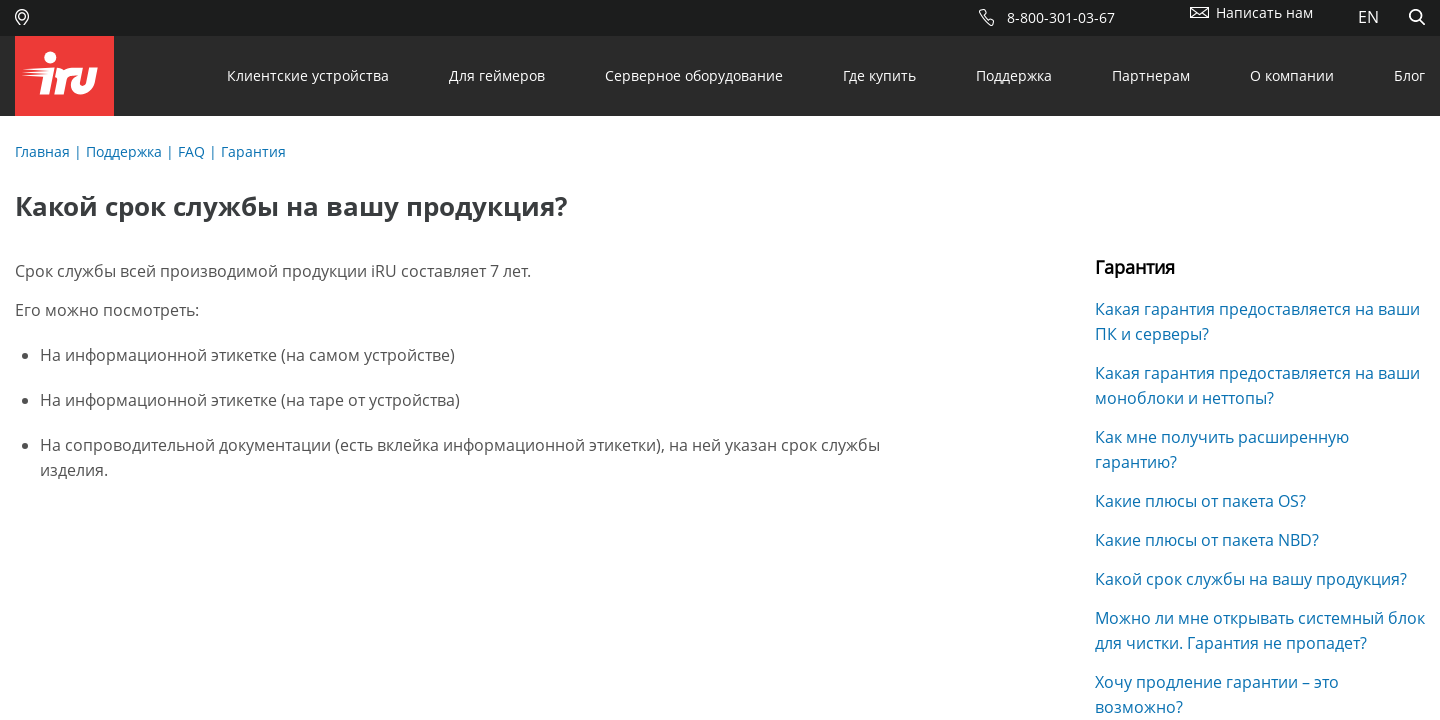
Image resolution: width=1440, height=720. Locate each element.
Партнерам (1151, 75)
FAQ (191, 151)
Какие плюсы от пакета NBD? (1207, 540)
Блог (1409, 75)
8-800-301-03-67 (1061, 17)
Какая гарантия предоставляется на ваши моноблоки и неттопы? (1257, 385)
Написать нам (1264, 12)
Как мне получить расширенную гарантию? (1222, 449)
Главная (42, 151)
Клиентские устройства (308, 75)
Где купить (879, 75)
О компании (1292, 75)
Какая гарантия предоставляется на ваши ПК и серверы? (1257, 321)
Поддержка (1014, 75)
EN (1368, 17)
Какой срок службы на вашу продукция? (1251, 579)
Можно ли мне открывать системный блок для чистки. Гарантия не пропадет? (1260, 630)
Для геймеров (497, 75)
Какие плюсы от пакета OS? (1200, 501)
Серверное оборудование (694, 75)
